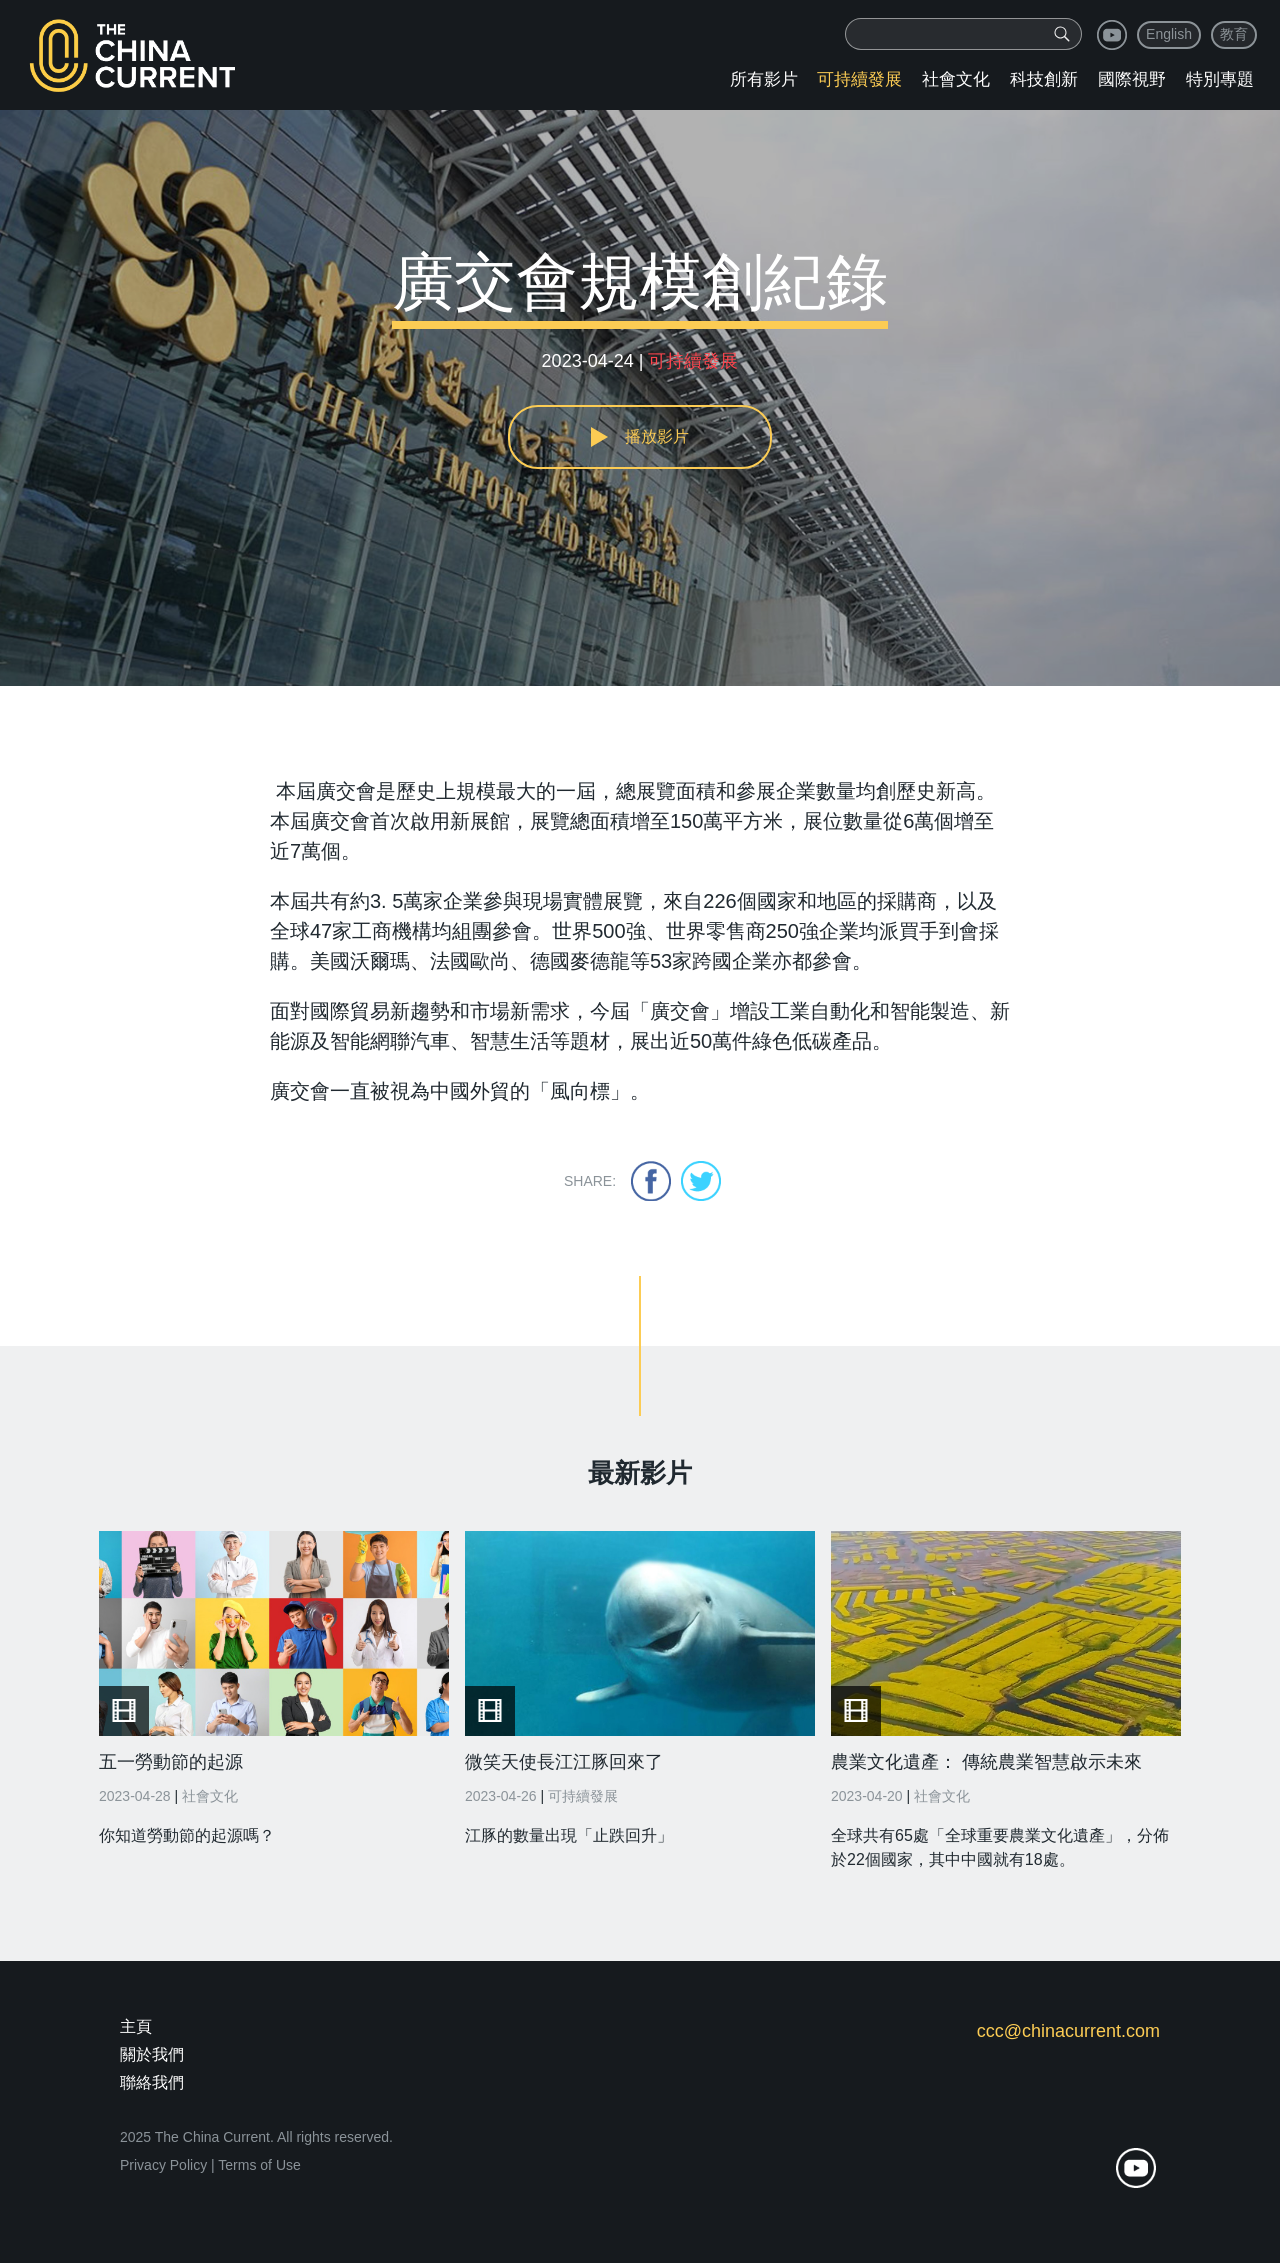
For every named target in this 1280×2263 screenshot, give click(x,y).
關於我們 (152, 2054)
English (1169, 34)
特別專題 (1220, 79)
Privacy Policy (163, 2165)
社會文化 (956, 79)
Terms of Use (259, 2165)
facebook (651, 1181)
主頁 (136, 2026)
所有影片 (764, 79)
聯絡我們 (152, 2082)
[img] (1062, 34)
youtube (1112, 35)
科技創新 (1044, 79)
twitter (701, 1181)
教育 (1234, 34)
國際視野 (1132, 79)
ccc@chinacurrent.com (1068, 2031)
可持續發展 (859, 79)
